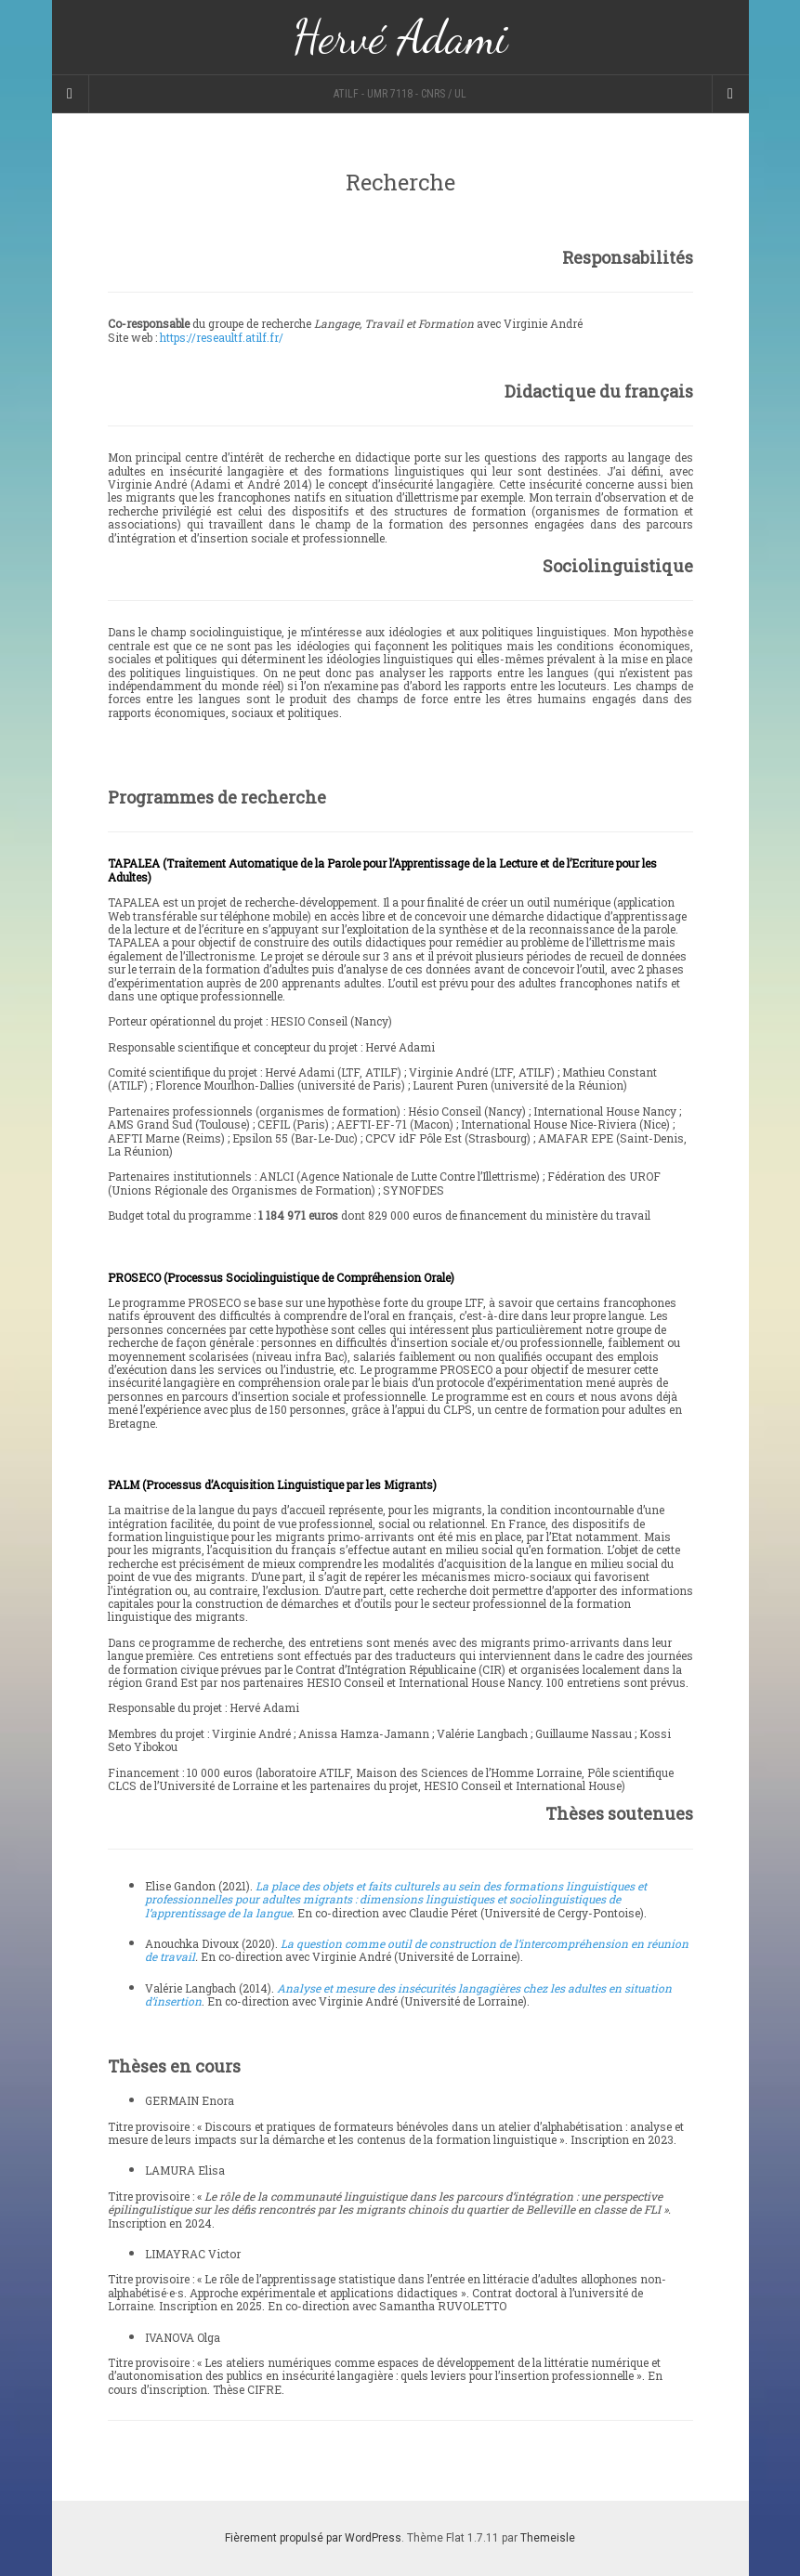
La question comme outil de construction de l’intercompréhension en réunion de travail (417, 1950)
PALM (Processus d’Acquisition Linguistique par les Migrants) (272, 1484)
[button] (400, 869)
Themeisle (547, 2537)
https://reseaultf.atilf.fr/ (223, 337)
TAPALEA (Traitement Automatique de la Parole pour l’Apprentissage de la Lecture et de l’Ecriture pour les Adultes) (382, 869)
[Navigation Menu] (730, 93)
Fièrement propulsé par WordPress (313, 2537)
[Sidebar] (70, 93)
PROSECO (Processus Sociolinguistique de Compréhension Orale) (281, 1277)
